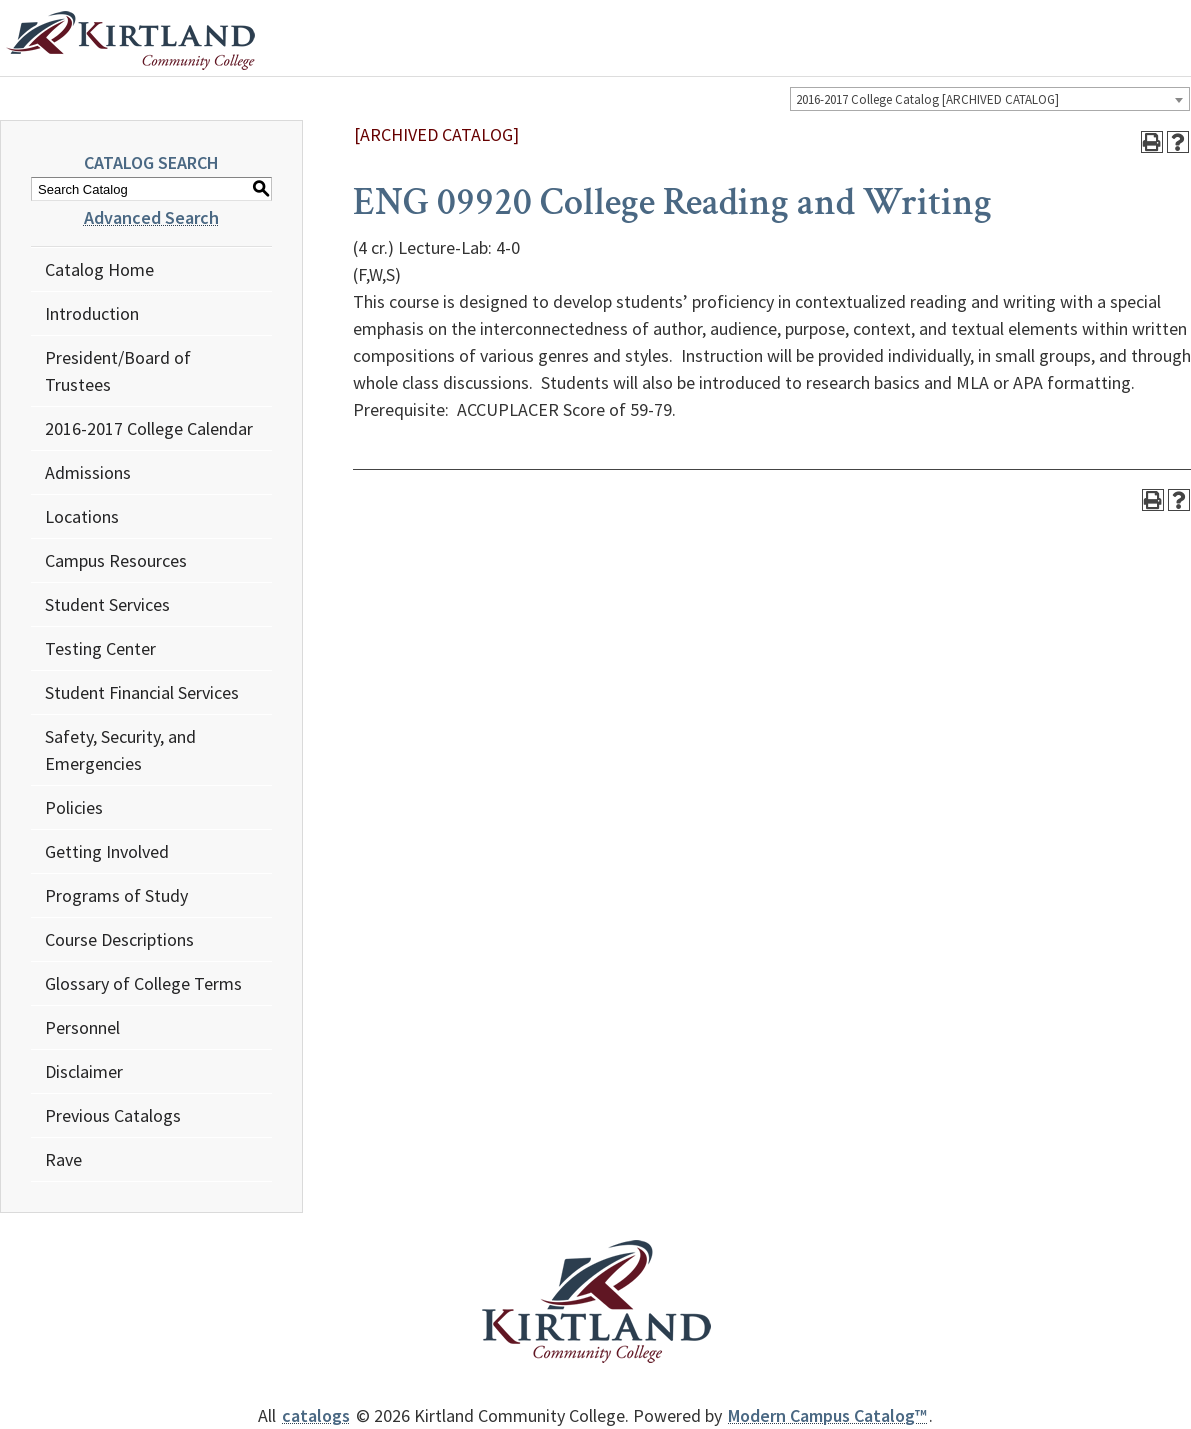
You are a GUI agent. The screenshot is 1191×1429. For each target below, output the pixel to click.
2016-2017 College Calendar (149, 428)
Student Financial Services (142, 692)
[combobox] (990, 99)
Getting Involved (107, 851)
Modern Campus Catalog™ (827, 1415)
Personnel (82, 1027)
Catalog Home (99, 269)
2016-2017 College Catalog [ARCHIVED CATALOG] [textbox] (927, 99)
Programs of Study (116, 895)
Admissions (88, 472)
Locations (82, 516)
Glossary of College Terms (143, 983)
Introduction (92, 313)
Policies (74, 807)
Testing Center (100, 648)
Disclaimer (84, 1071)
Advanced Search (151, 217)
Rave (63, 1159)
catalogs (316, 1415)
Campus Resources (116, 560)
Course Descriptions (119, 939)
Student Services (107, 604)
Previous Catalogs (113, 1115)
